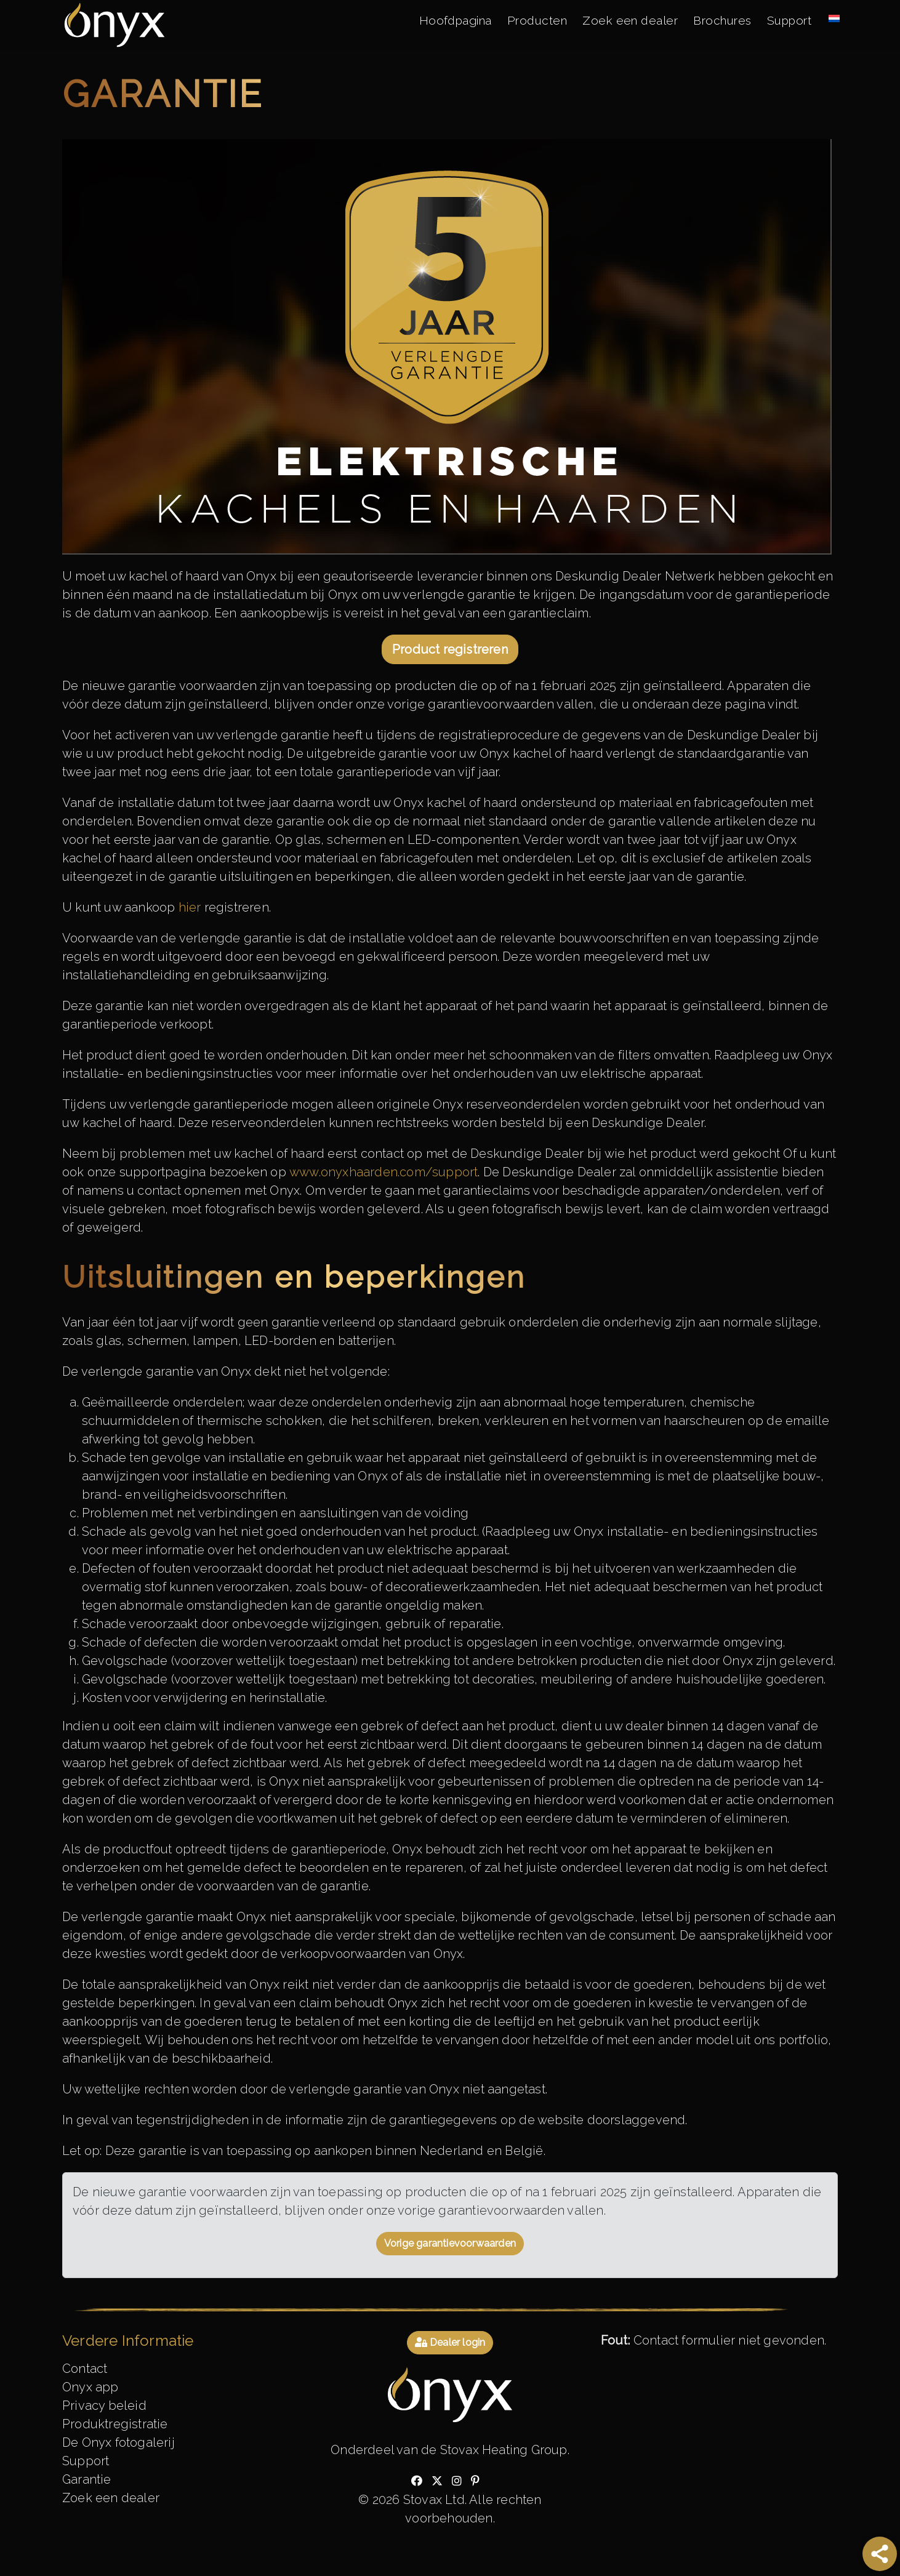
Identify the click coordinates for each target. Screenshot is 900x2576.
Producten (537, 20)
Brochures (722, 20)
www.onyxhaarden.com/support (383, 1172)
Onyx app (90, 2387)
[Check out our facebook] (416, 2480)
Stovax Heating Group (504, 2449)
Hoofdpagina (454, 20)
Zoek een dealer (630, 20)
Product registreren (450, 649)
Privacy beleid (104, 2405)
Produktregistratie (115, 2424)
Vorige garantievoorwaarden (450, 2243)
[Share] (879, 2554)
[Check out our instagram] (457, 2480)
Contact (84, 2368)
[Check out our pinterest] (475, 2480)
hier (191, 907)
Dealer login (450, 2342)
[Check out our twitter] (437, 2480)
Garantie (86, 2479)
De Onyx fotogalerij (118, 2442)
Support (789, 20)
